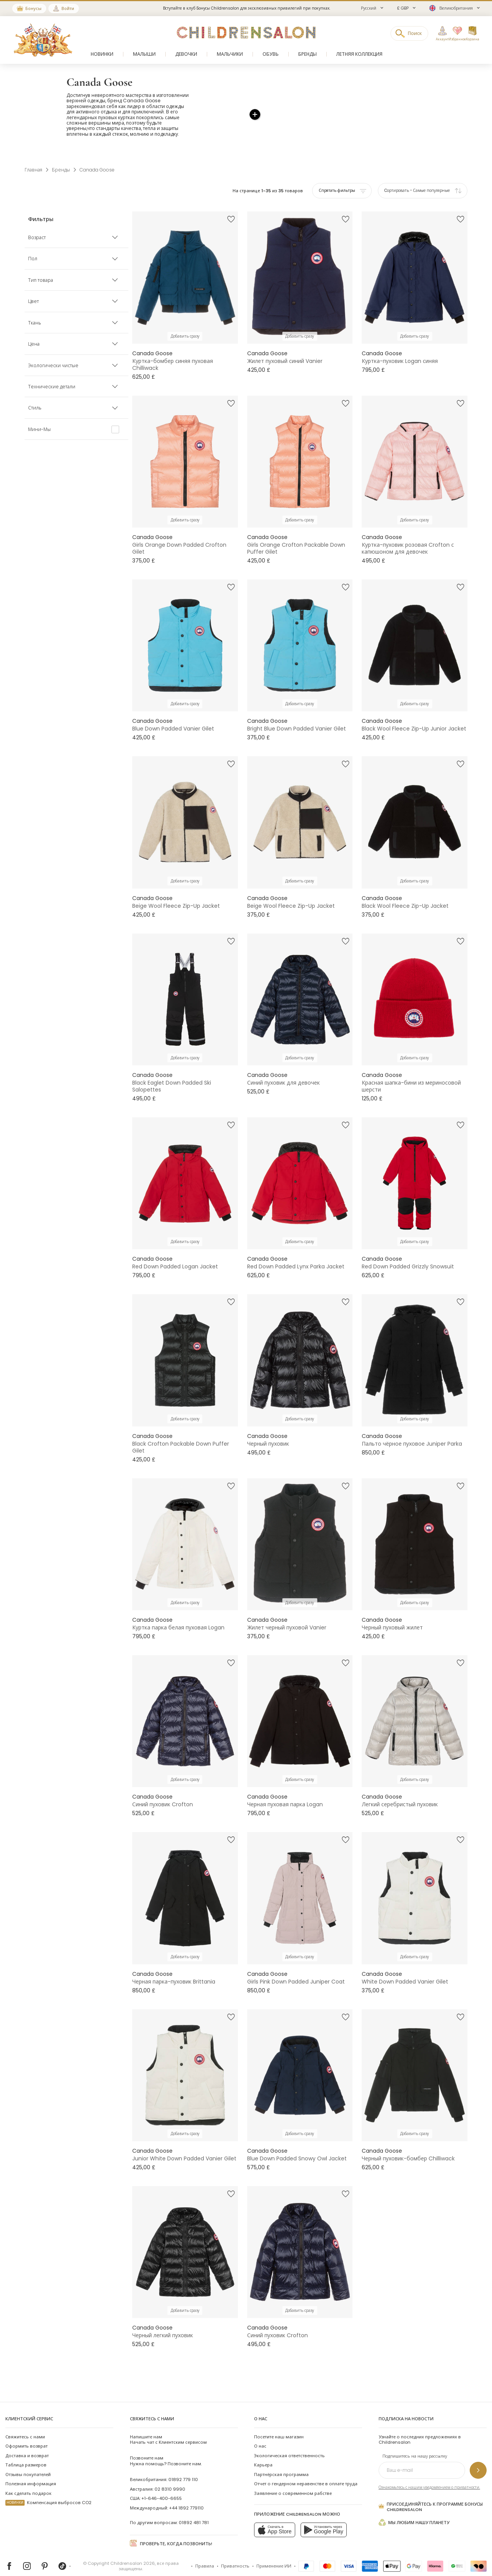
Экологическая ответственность (289, 2443)
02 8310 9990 (170, 2476)
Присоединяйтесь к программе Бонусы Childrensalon (431, 2493)
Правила (204, 2553)
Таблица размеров (26, 2452)
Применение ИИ (273, 2553)
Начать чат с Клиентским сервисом (168, 2426)
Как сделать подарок (28, 2480)
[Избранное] (454, 34)
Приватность (235, 2553)
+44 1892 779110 (186, 2495)
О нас (260, 2433)
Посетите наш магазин (279, 2424)
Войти (68, 8)
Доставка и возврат (27, 2443)
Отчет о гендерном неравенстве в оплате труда (305, 2471)
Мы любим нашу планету (414, 2509)
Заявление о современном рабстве (293, 2480)
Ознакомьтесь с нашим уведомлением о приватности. (429, 2474)
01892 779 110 (183, 2467)
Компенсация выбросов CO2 (48, 2490)
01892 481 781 (194, 2509)
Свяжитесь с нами (25, 2424)
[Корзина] (472, 34)
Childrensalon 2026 (132, 2550)
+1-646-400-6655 (161, 2486)
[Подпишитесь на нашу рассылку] (478, 2457)
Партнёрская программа (281, 2461)
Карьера (263, 2452)
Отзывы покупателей (28, 2461)
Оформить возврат (26, 2433)
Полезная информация (30, 2471)
